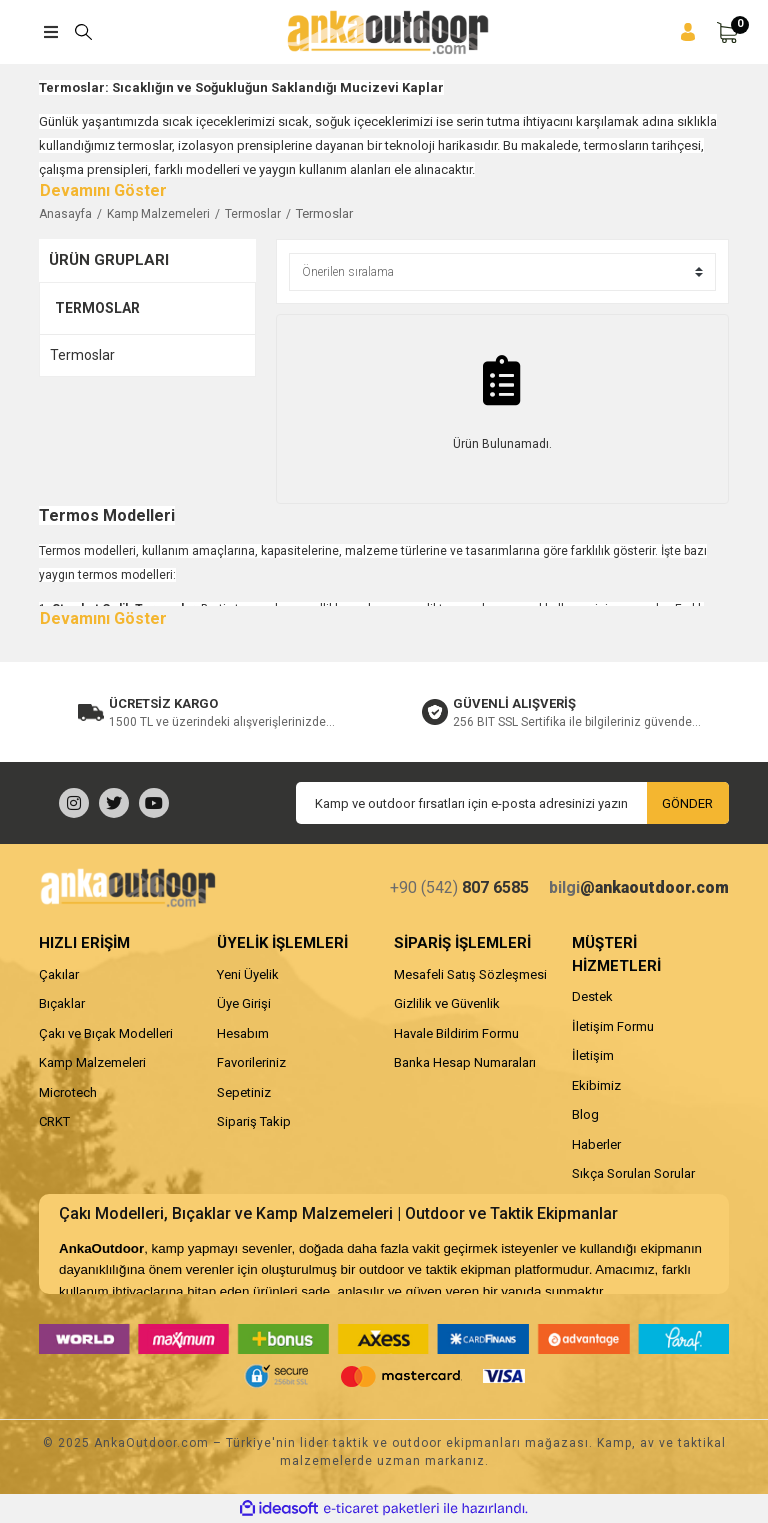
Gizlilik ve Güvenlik (447, 1003)
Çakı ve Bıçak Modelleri (106, 1033)
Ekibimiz (596, 1085)
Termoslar (324, 213)
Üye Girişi (244, 1003)
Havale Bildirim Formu (456, 1033)
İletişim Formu (613, 1026)
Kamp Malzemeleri (92, 1062)
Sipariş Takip (254, 1121)
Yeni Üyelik (248, 974)
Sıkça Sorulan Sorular (633, 1173)
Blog (585, 1114)
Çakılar (59, 974)
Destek (592, 996)
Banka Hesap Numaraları (465, 1062)
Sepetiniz (244, 1092)
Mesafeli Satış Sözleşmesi (470, 974)
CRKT (54, 1121)
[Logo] (387, 32)
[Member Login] (688, 32)
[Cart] (727, 32)
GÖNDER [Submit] (687, 803)
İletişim (593, 1055)
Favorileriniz (251, 1062)
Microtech (68, 1092)
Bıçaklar (62, 1003)
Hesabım (243, 1033)
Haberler (596, 1144)
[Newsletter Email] (512, 803)
